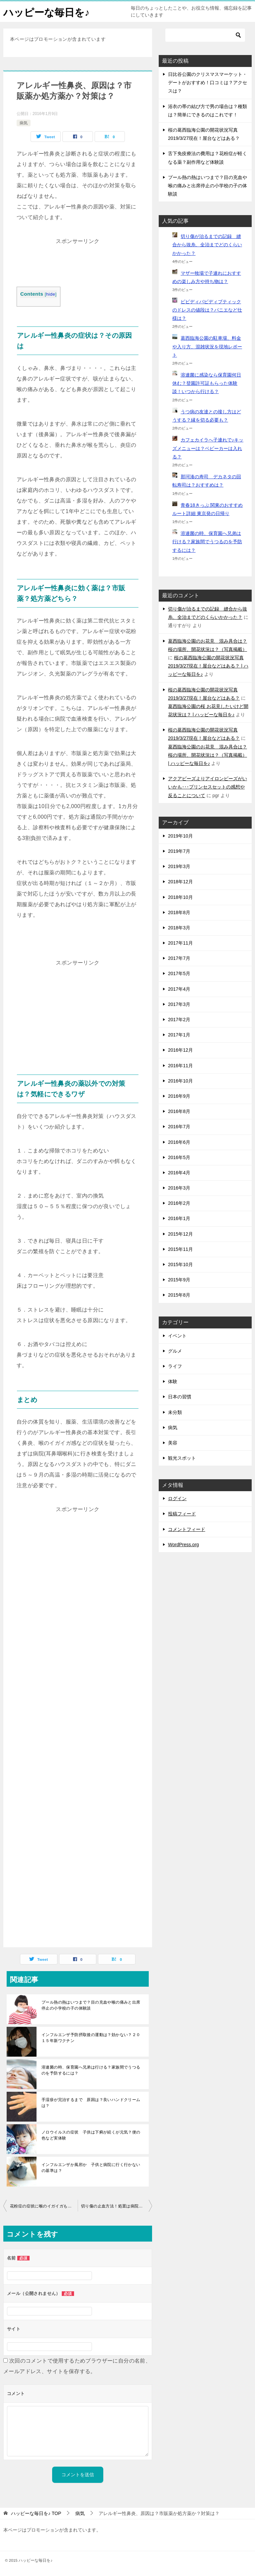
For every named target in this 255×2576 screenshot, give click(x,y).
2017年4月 (179, 989)
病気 (24, 123)
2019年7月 (179, 851)
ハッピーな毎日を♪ (46, 11)
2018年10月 (180, 897)
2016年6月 (179, 1142)
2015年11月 (180, 1249)
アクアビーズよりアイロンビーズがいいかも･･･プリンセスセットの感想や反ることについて (207, 787)
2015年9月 (179, 1279)
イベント (177, 1335)
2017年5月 (179, 973)
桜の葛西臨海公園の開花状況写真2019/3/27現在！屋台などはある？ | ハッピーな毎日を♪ (208, 666)
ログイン (177, 1498)
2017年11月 (180, 943)
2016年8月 (179, 1111)
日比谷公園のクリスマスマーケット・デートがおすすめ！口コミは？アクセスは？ (207, 82)
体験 (172, 1381)
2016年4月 (179, 1172)
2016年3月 (179, 1188)
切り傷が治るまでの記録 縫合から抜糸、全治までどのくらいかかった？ (207, 245)
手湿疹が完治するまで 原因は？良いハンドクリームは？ (91, 2102)
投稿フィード (182, 1513)
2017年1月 (179, 1034)
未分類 (175, 1412)
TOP (36, 2513)
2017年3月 (179, 1004)
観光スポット (182, 1458)
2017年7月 (179, 958)
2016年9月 (179, 1096)
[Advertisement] (78, 263)
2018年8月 (179, 912)
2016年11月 (180, 1065)
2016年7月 (179, 1126)
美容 (172, 1442)
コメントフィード (186, 1529)
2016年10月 (180, 1080)
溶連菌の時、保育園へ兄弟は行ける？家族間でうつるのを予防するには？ (91, 2070)
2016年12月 (180, 1050)
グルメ (175, 1351)
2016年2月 (179, 1203)
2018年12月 (180, 881)
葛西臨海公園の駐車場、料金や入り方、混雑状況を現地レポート (207, 346)
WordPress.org (183, 1544)
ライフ (175, 1366)
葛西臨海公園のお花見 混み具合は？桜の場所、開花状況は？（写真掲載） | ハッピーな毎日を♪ (207, 755)
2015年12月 (180, 1234)
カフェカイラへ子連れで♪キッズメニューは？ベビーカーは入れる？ (207, 448)
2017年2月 (179, 1019)
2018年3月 (179, 927)
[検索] (205, 35)
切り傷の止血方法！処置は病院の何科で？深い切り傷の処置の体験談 (116, 2206)
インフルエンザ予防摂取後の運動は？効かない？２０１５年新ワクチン (91, 2037)
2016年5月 (179, 1157)
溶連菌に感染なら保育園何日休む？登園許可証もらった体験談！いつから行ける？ (206, 383)
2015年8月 (179, 1295)
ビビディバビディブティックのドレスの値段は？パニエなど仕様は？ (207, 310)
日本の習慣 (179, 1396)
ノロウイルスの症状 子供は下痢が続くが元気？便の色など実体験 (91, 2135)
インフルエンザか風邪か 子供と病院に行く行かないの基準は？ (91, 2167)
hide (50, 294)
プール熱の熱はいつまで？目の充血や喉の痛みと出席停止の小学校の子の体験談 (91, 2005)
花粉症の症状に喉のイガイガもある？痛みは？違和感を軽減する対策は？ (44, 2206)
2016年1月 (179, 1218)
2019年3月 (179, 866)
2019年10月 (180, 836)
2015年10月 (180, 1264)
